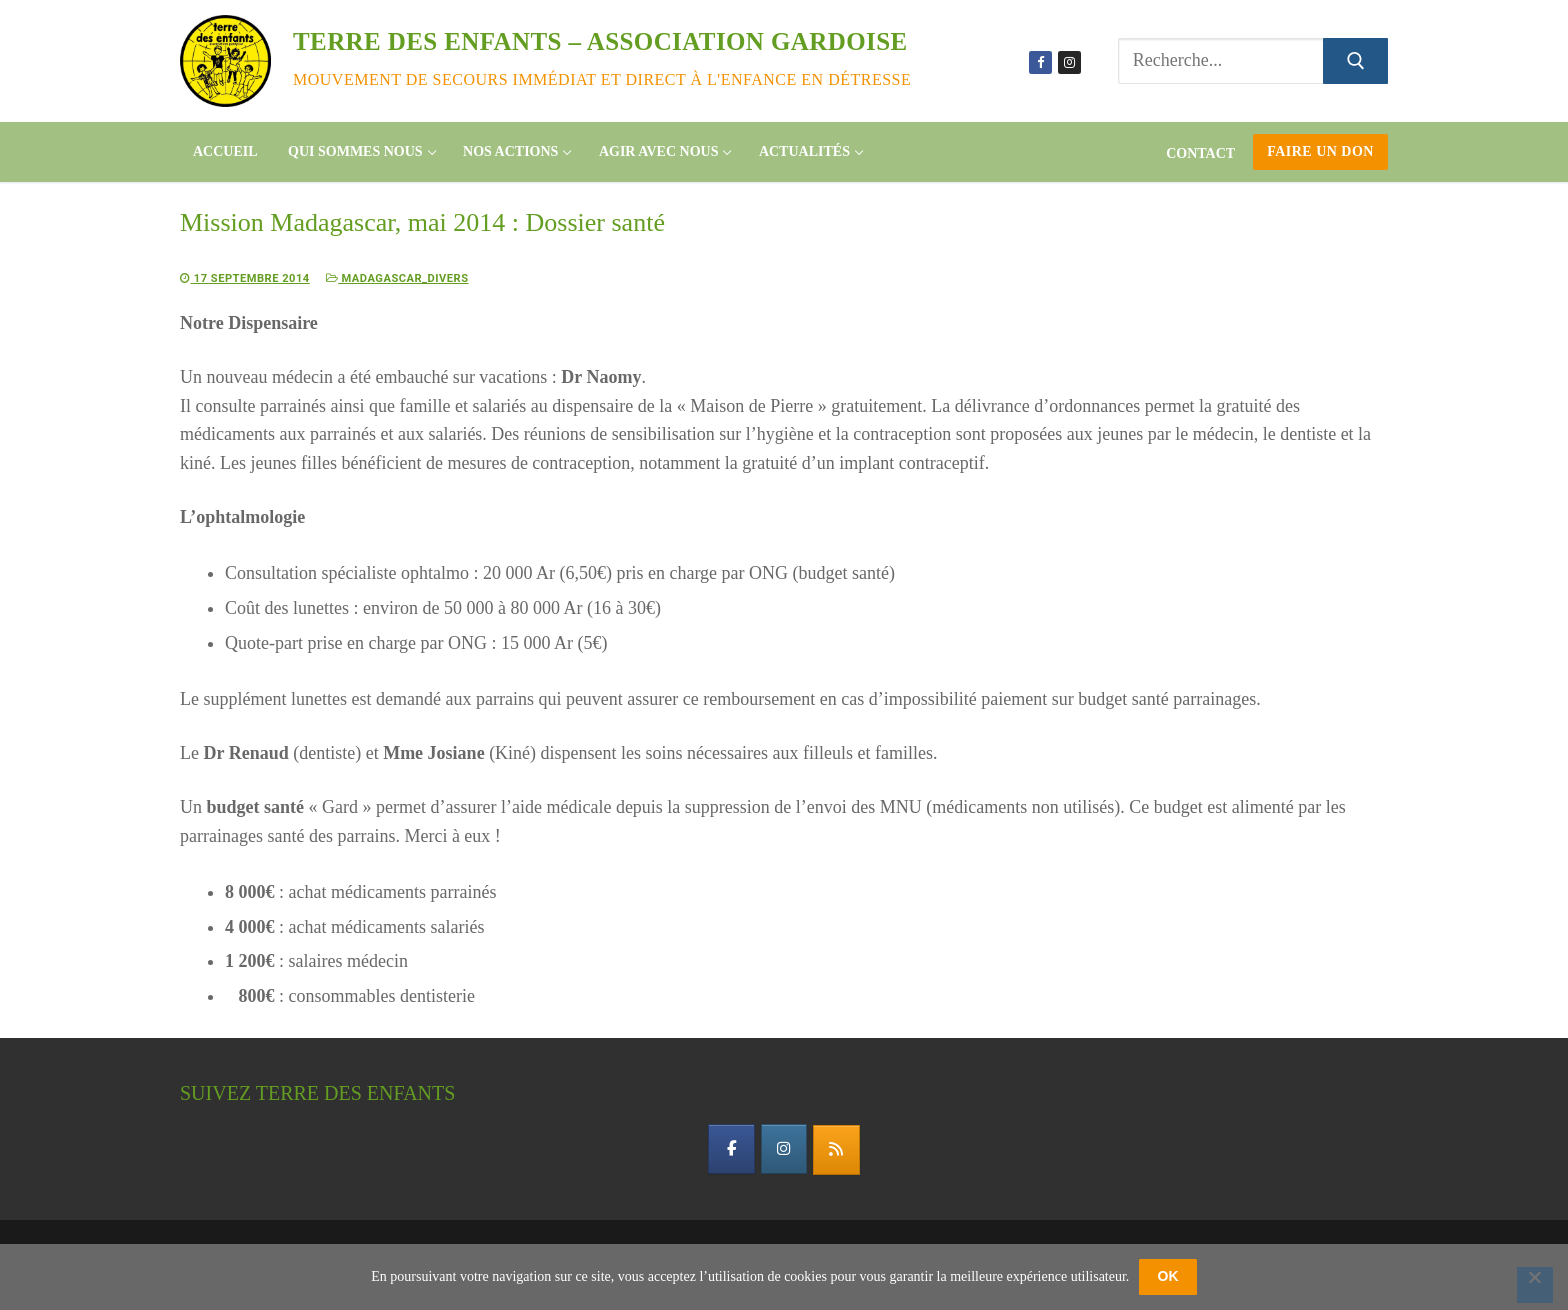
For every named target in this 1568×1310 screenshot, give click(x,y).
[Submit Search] (1355, 61)
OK (1168, 1276)
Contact (1200, 153)
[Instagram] (1069, 62)
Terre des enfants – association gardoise (600, 41)
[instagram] (784, 1153)
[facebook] (724, 1153)
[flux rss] (844, 1154)
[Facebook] (1040, 62)
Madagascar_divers (427, 277)
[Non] (1535, 1285)
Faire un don (1320, 151)
